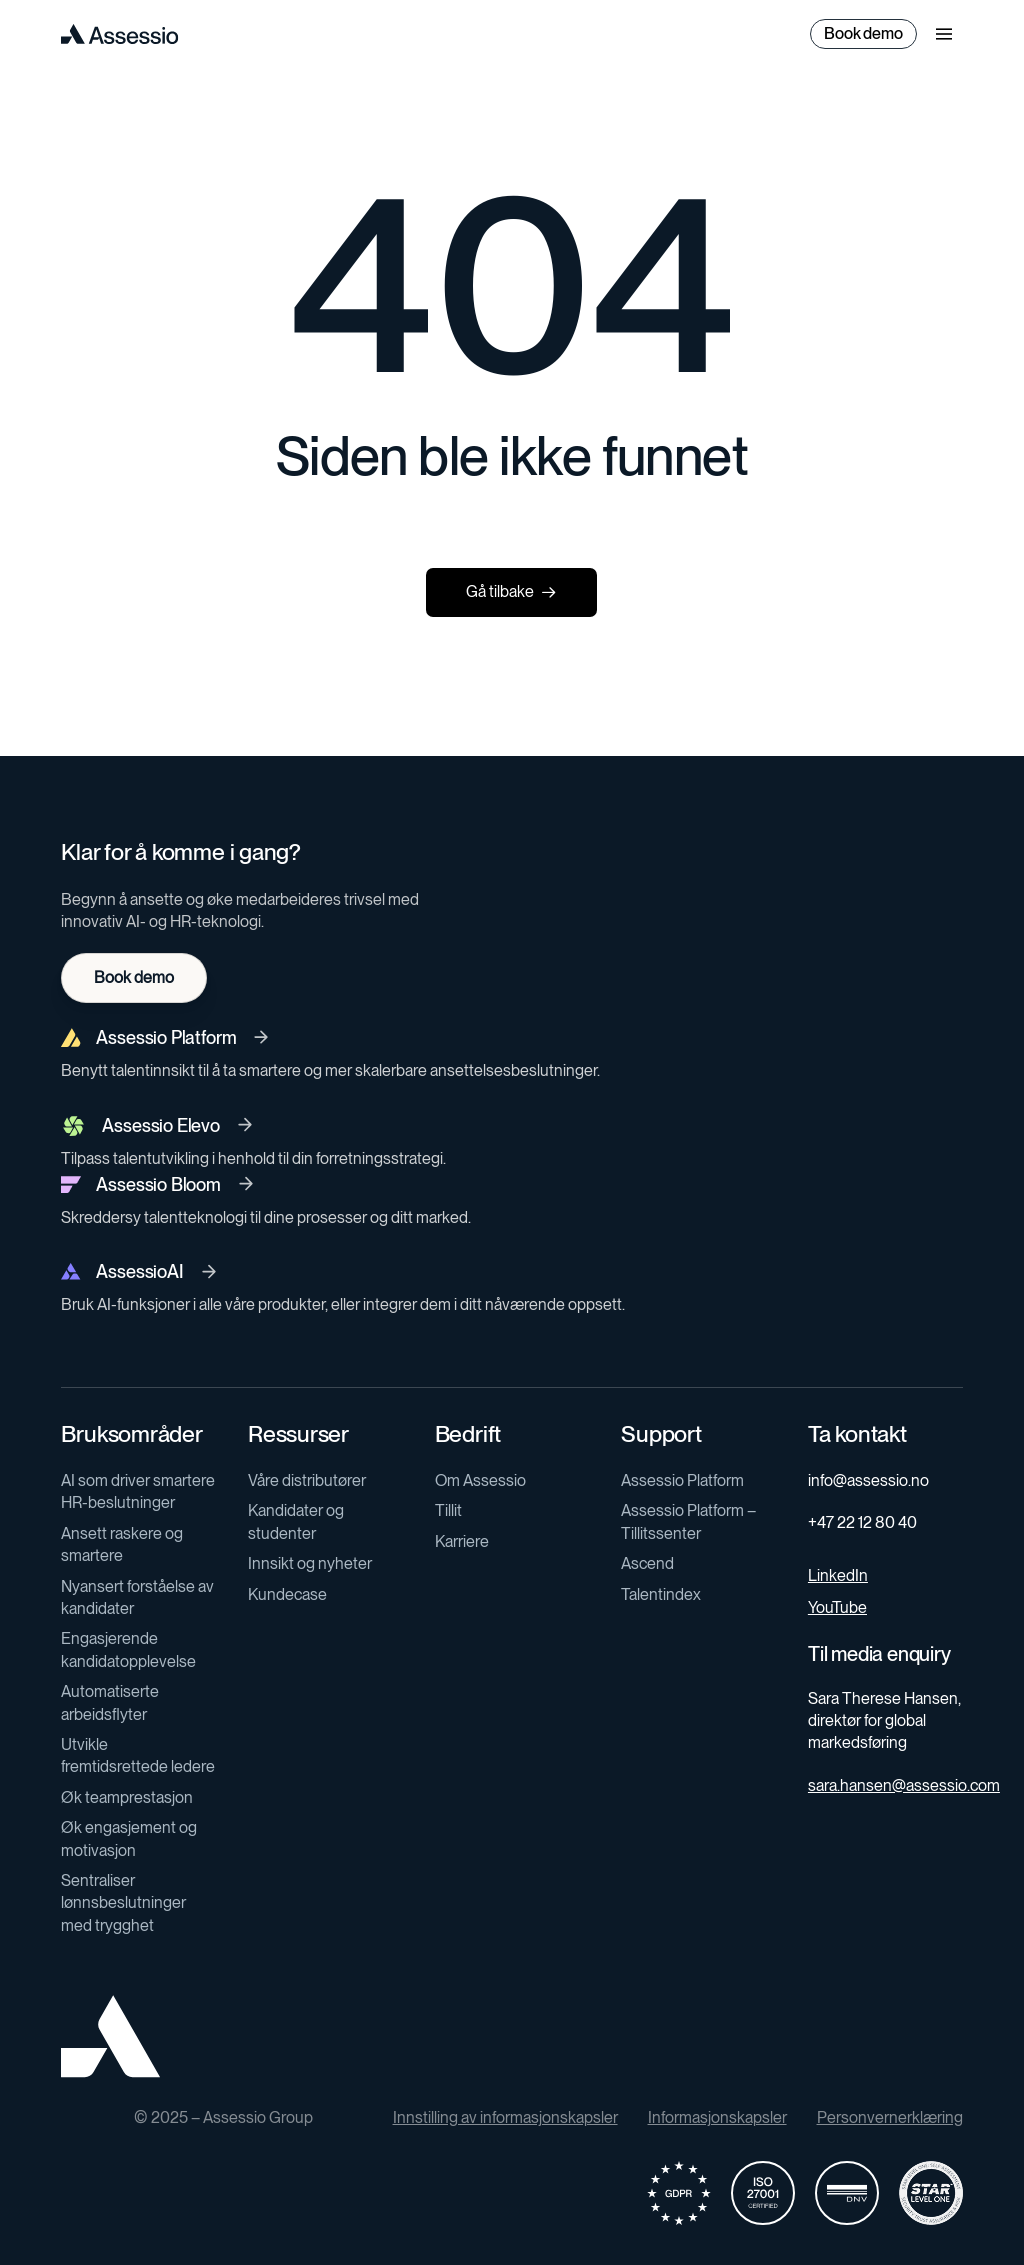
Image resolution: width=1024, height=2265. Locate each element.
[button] (944, 34)
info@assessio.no (868, 1480)
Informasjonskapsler (717, 2117)
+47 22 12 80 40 (862, 1522)
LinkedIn (838, 1575)
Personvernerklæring (890, 2117)
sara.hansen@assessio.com (904, 1785)
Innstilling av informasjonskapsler (505, 2117)
